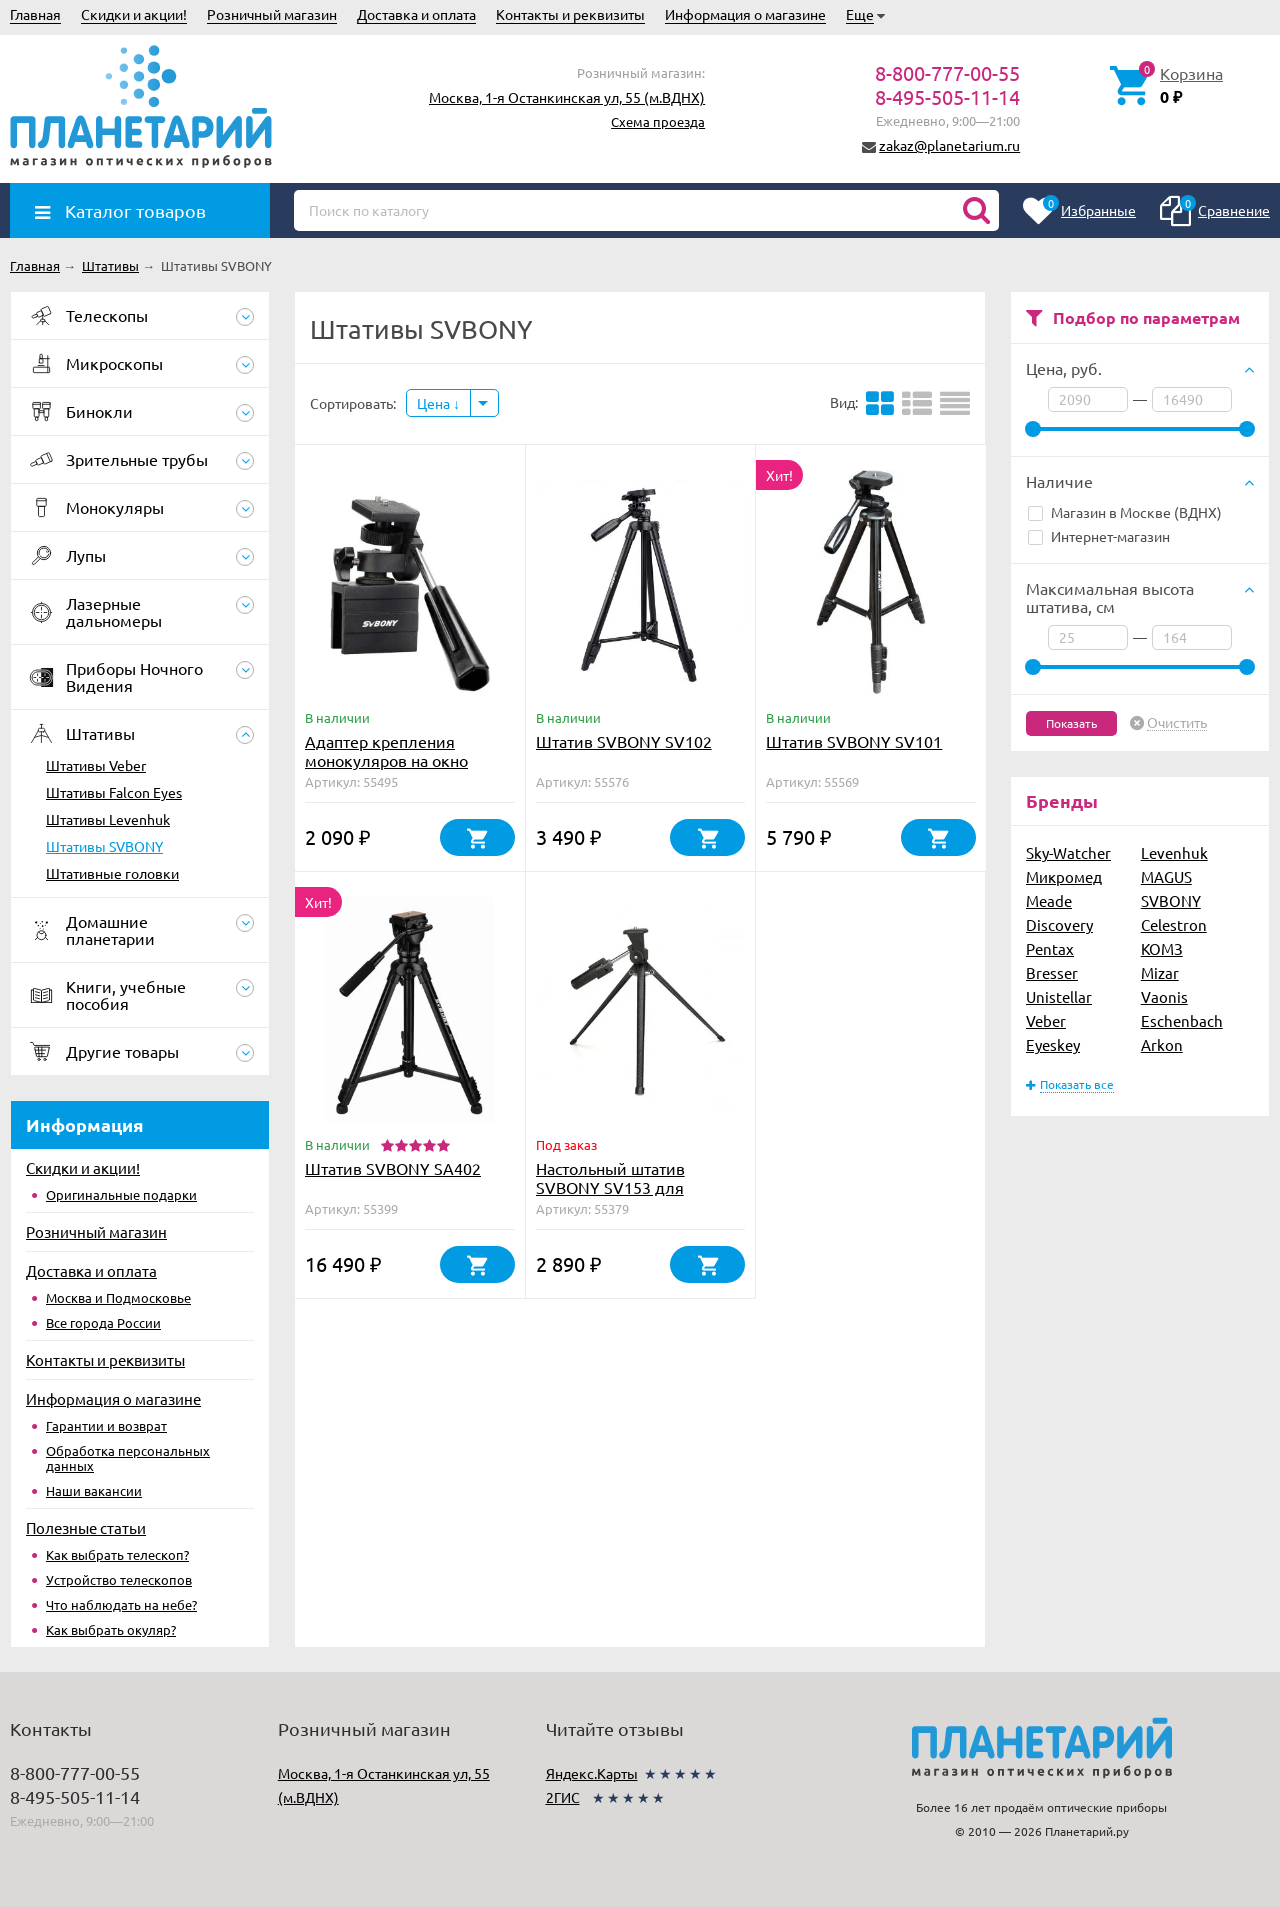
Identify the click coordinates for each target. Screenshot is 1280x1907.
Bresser (1052, 972)
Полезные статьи (86, 1527)
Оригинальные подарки (121, 1194)
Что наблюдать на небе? (121, 1604)
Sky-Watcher (1068, 852)
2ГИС (563, 1797)
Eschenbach (1182, 1020)
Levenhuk (1174, 852)
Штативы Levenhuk (108, 819)
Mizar (1160, 972)
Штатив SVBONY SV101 (854, 741)
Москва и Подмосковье (118, 1297)
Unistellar (1059, 996)
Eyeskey (1053, 1044)
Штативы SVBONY (104, 846)
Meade (1049, 900)
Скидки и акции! (134, 14)
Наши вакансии (94, 1490)
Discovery (1059, 924)
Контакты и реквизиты (570, 14)
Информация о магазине (745, 14)
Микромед (1064, 876)
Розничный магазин (272, 14)
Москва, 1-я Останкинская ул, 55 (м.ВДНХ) (567, 97)
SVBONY (1171, 900)
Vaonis (1164, 996)
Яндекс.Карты (592, 1773)
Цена (438, 403)
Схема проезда (658, 121)
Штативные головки (112, 873)
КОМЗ (1162, 948)
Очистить (1177, 723)
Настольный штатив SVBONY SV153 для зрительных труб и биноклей (610, 1196)
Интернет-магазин (1099, 536)
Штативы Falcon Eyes (114, 792)
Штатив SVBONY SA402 (393, 1168)
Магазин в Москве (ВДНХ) (1125, 512)
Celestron (1174, 924)
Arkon (1162, 1044)
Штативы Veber (96, 765)
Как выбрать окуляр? (111, 1629)
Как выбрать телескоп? (117, 1554)
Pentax (1050, 948)
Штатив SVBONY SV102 (624, 741)
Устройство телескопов (119, 1579)
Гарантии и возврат (106, 1425)
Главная (35, 14)
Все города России (103, 1322)
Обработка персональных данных (128, 1458)
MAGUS (1166, 876)
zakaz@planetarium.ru (949, 145)
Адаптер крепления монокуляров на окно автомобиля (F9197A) (386, 760)
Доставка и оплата (416, 14)
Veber (1046, 1020)
